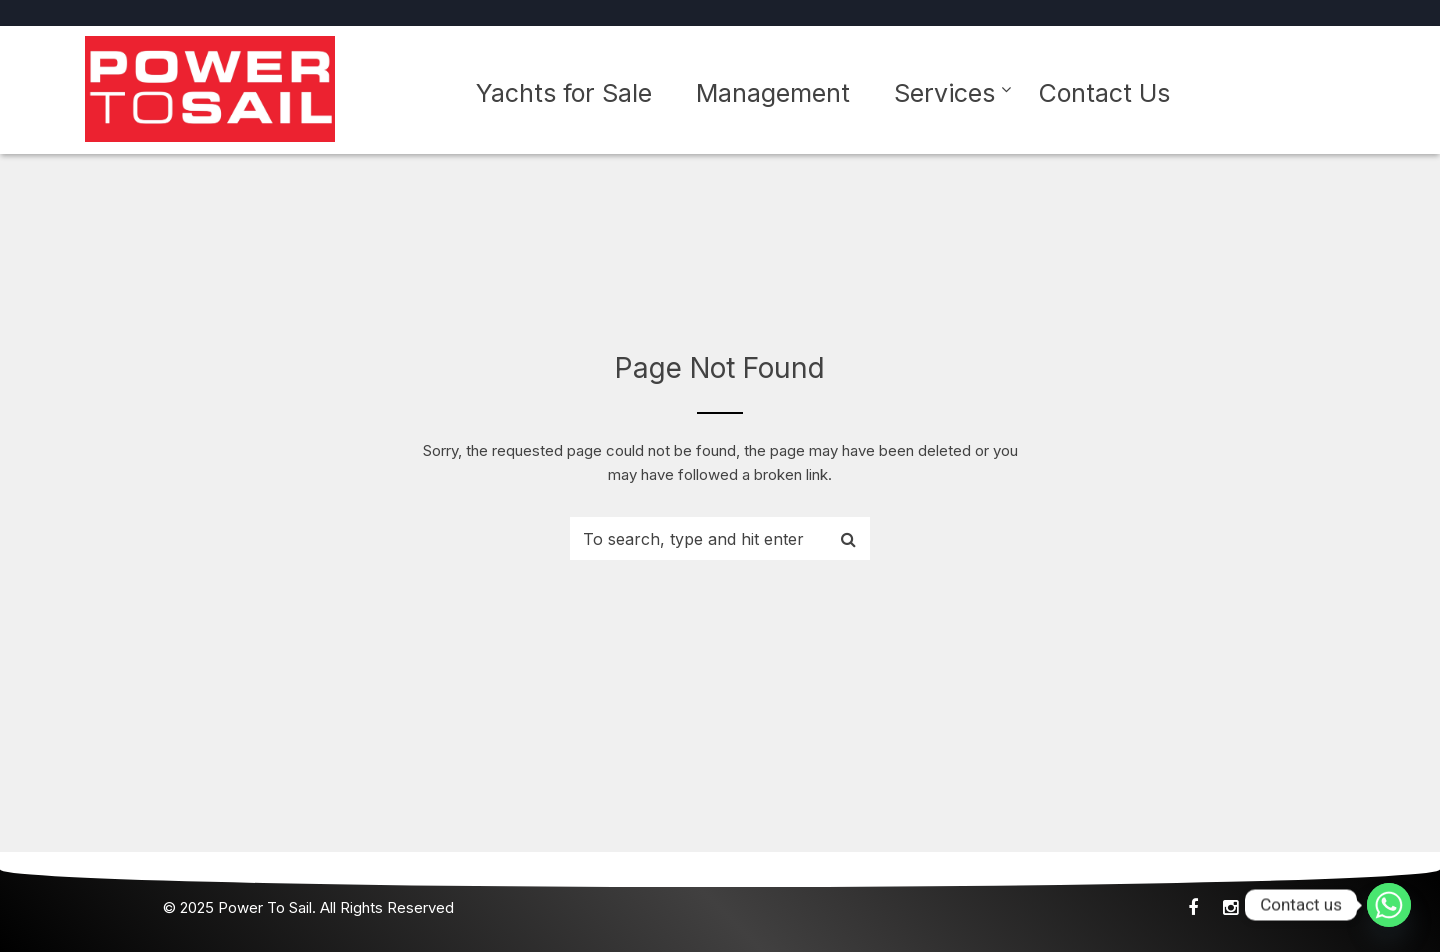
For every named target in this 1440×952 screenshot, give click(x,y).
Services (944, 93)
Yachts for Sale (564, 93)
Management (773, 93)
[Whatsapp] (1389, 905)
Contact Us (1104, 93)
